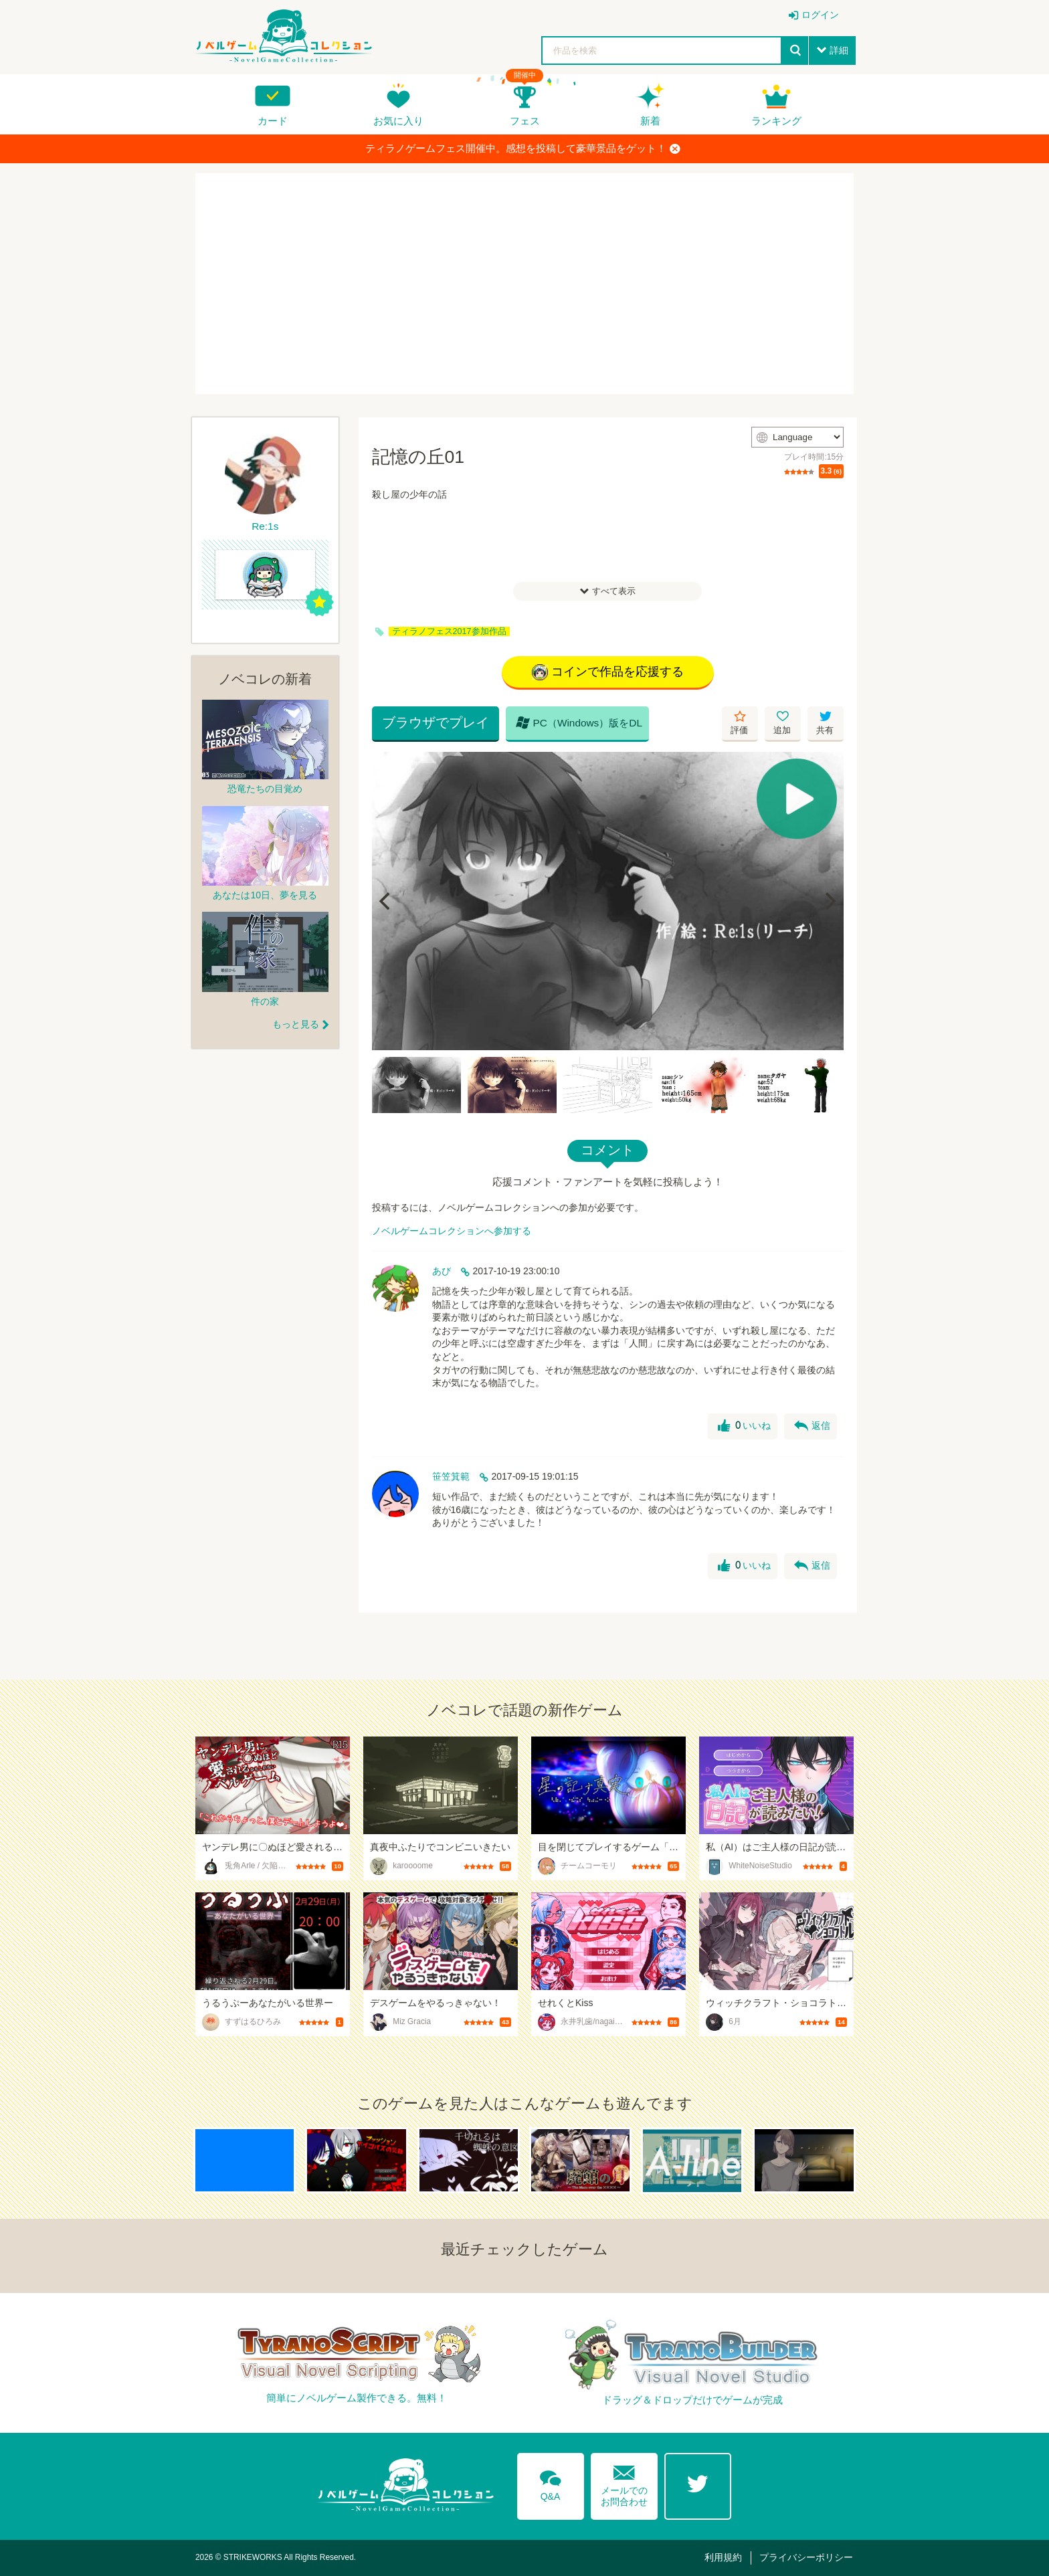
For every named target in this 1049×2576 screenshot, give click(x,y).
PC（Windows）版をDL (579, 722)
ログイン (820, 14)
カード (273, 120)
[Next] (829, 901)
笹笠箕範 (451, 1476)
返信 (812, 1426)
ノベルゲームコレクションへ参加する (451, 1230)
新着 (650, 120)
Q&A (550, 2483)
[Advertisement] (524, 283)
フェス (525, 120)
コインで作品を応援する (608, 672)
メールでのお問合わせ (624, 2482)
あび (441, 1271)
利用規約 (723, 2557)
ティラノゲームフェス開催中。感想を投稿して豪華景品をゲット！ (522, 148)
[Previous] (386, 901)
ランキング (776, 120)
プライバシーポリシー (806, 2557)
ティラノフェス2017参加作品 (449, 631)
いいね (744, 1426)
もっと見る (295, 1024)
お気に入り (398, 120)
